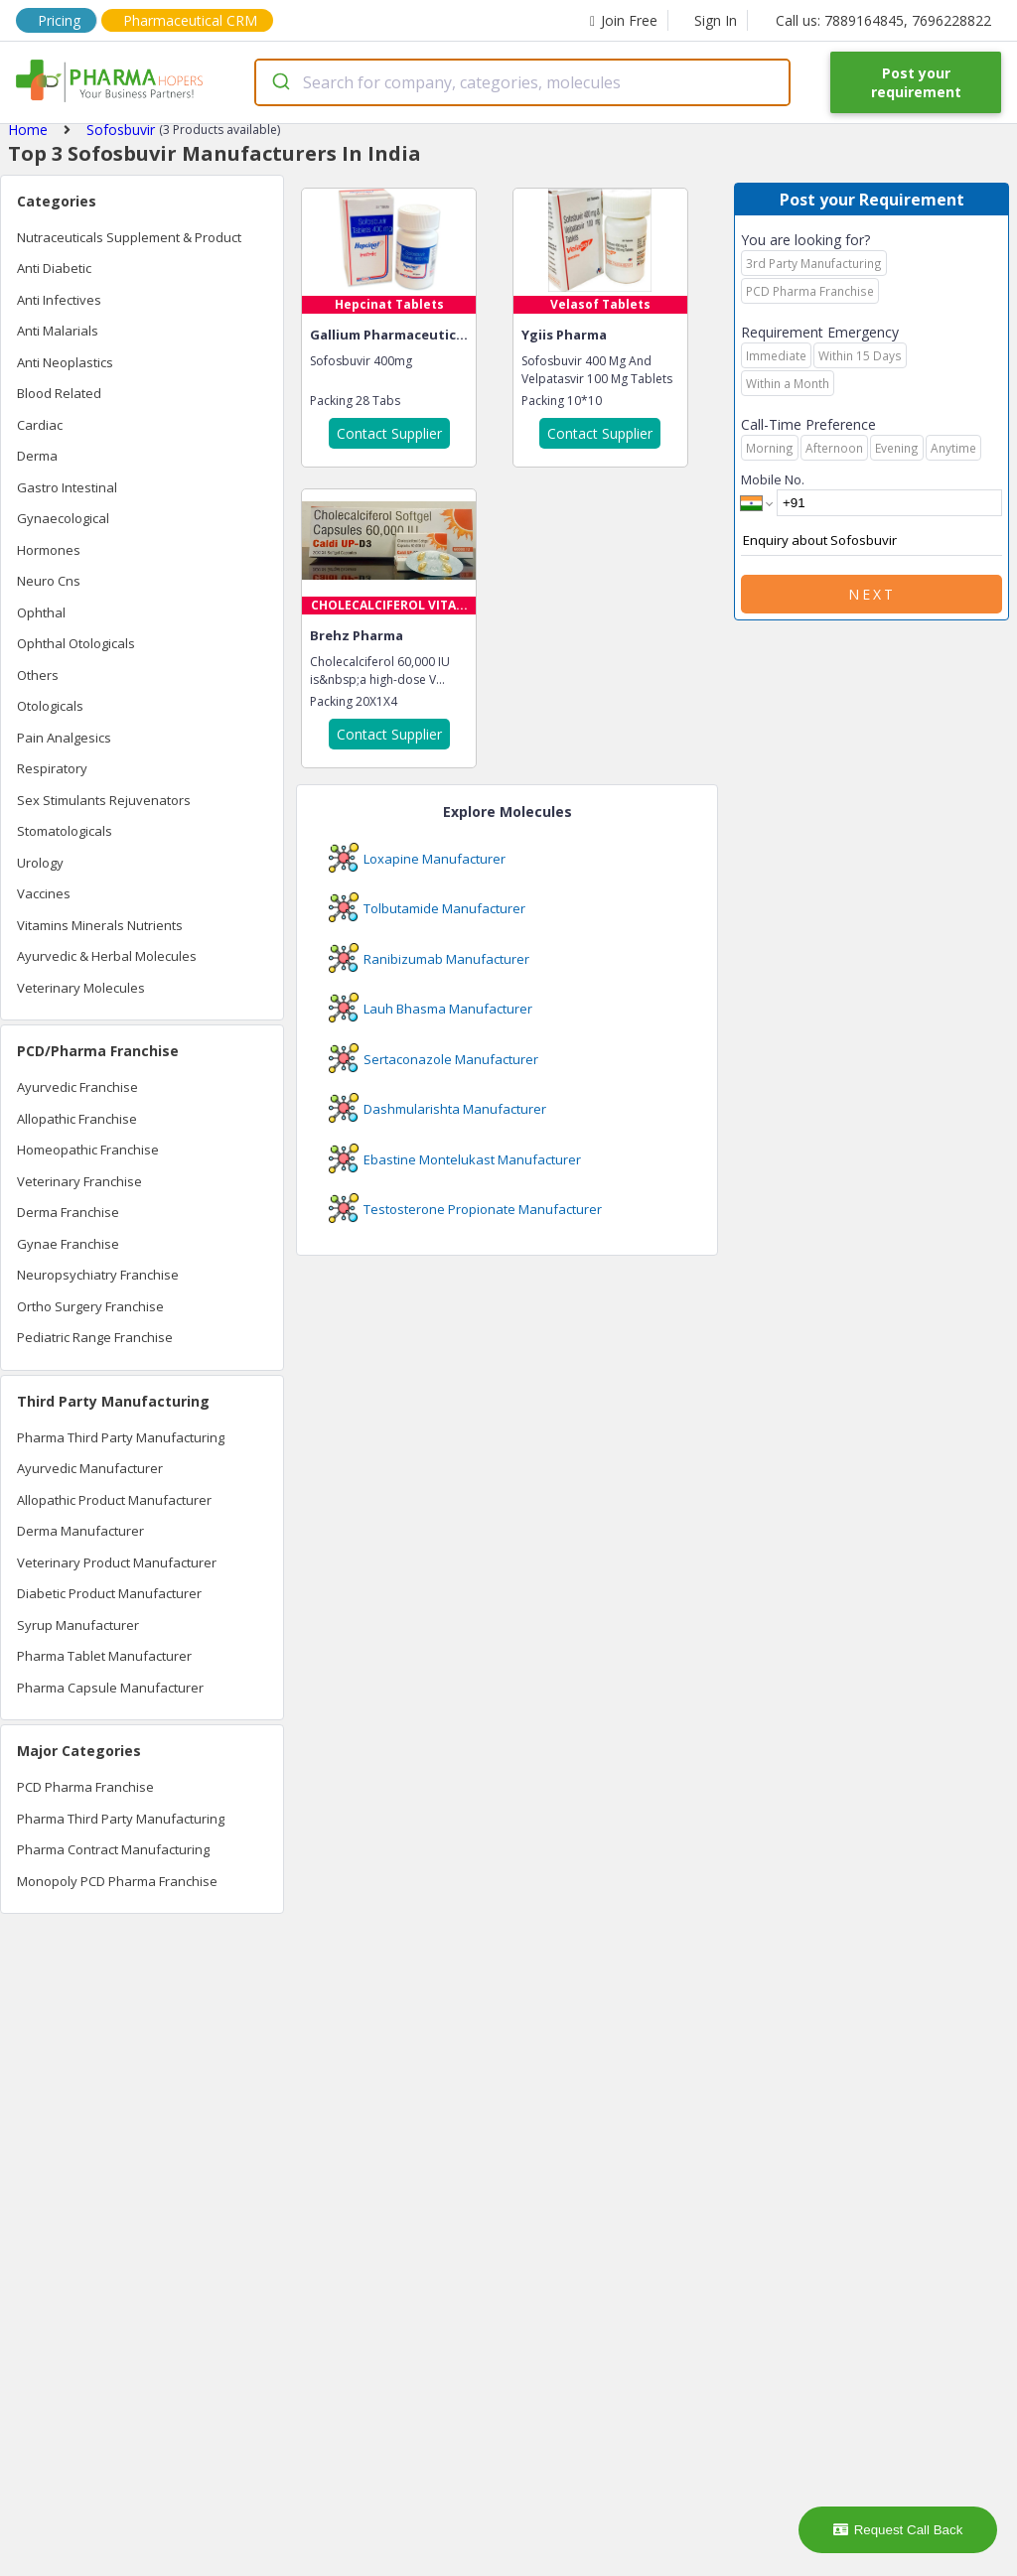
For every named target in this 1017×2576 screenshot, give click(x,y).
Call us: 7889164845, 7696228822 (883, 20)
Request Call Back (898, 2529)
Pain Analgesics (64, 737)
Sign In (715, 20)
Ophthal (41, 612)
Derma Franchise (68, 1212)
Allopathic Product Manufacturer (114, 1500)
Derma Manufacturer (80, 1531)
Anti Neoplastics (65, 362)
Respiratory (52, 768)
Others (38, 675)
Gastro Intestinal (67, 487)
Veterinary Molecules (81, 988)
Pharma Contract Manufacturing (113, 1849)
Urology (40, 863)
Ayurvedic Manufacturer (90, 1468)
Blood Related (59, 393)
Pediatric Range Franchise (95, 1337)
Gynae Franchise (68, 1244)
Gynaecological (63, 518)
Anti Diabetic (54, 268)
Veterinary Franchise (79, 1181)
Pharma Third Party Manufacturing (120, 1437)
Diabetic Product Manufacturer (109, 1593)
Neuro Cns (48, 581)
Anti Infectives (59, 300)
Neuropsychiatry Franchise (98, 1275)
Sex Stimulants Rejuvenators (104, 800)
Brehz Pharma (356, 635)
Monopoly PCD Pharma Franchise (117, 1881)
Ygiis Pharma (564, 334)
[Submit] (279, 82)
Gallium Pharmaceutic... (389, 334)
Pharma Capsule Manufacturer (110, 1687)
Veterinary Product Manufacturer (117, 1562)
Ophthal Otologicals (76, 643)
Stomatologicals (64, 831)
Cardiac (40, 425)
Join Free (623, 20)
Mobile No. (772, 479)
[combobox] (523, 82)
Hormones (48, 550)
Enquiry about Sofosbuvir (871, 541)
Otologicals (50, 706)
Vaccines (44, 893)
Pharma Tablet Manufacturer (104, 1656)
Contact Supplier (389, 433)
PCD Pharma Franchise (85, 1787)
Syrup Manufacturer (78, 1625)
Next (872, 594)
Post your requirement (916, 82)
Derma (37, 456)
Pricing (59, 20)
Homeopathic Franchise (88, 1149)
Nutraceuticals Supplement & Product (129, 237)
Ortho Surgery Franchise (90, 1306)
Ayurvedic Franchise (77, 1087)
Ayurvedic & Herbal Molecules (107, 956)
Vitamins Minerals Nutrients (100, 925)
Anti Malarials (57, 330)
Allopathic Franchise (77, 1119)
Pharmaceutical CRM (190, 20)
